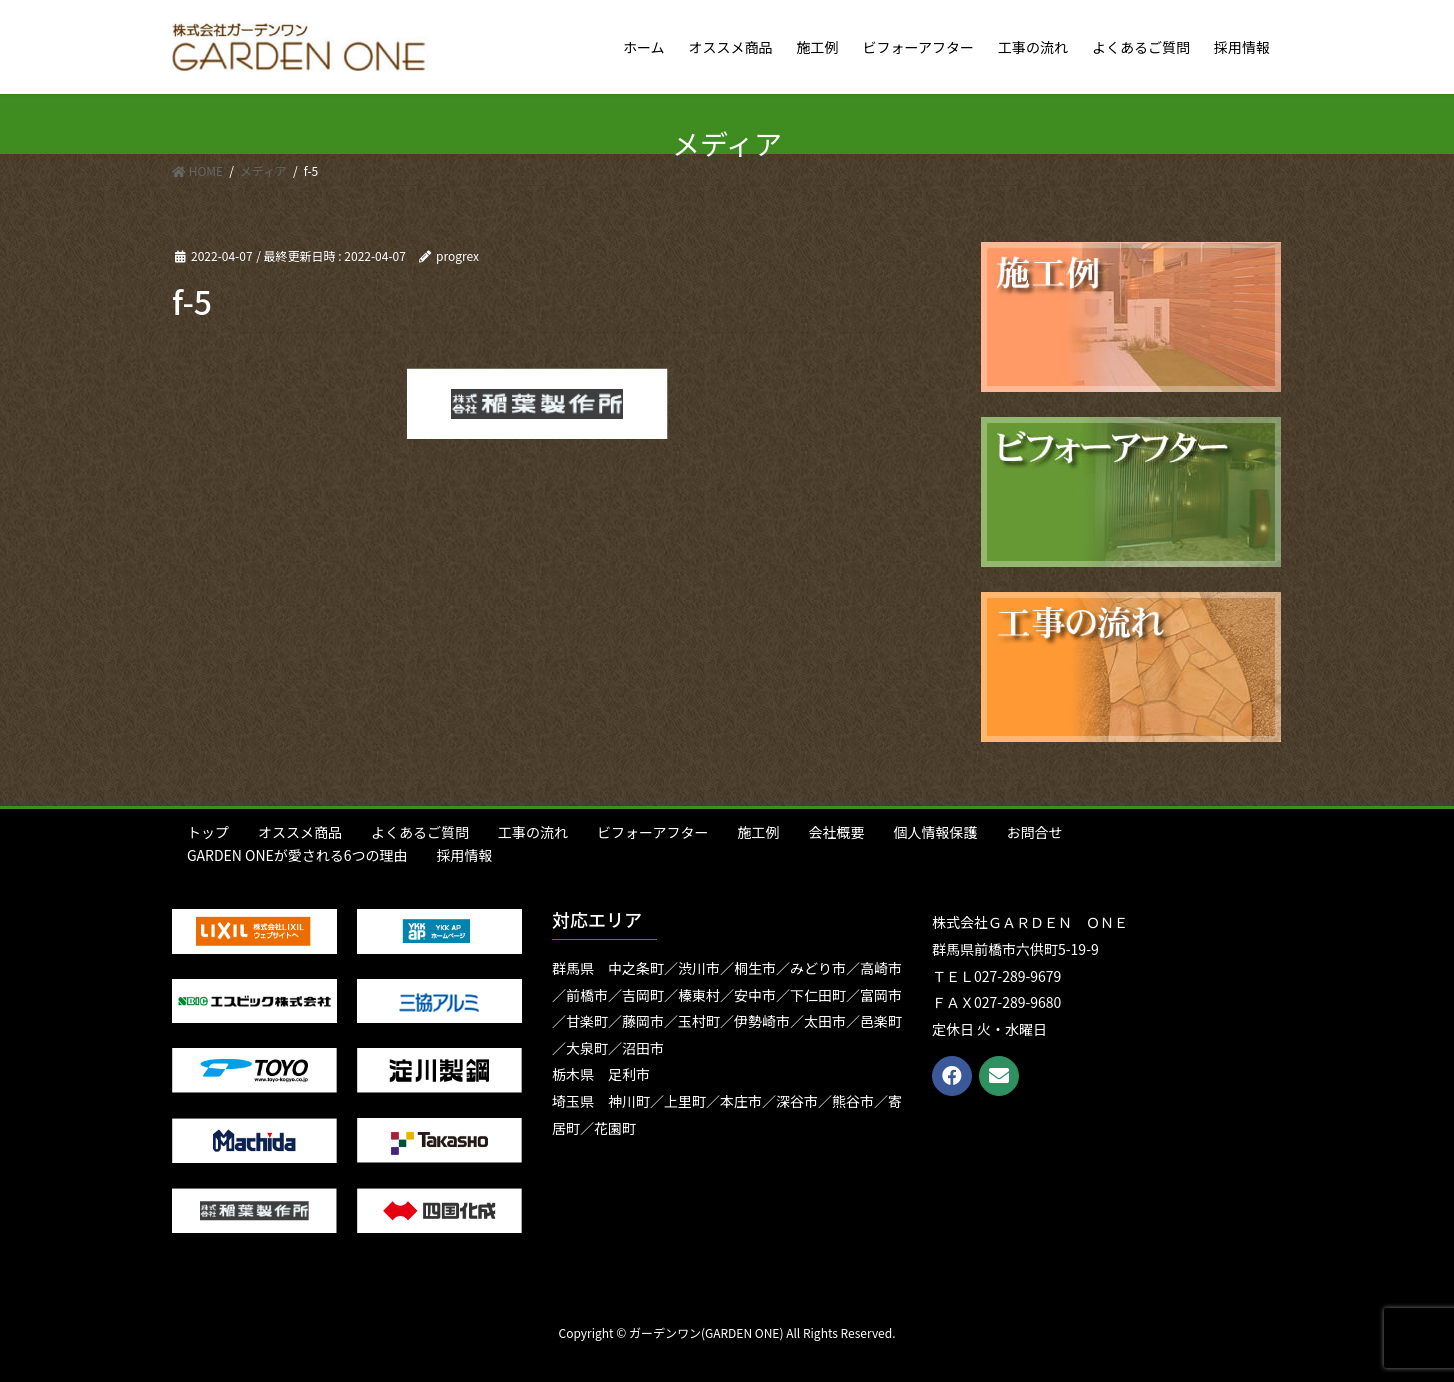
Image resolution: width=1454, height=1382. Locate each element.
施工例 (758, 832)
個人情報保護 (935, 832)
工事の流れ (533, 832)
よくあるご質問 (420, 832)
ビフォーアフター (652, 832)
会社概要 (836, 832)
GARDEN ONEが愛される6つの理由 (297, 855)
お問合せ (1034, 832)
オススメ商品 (300, 832)
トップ (208, 832)
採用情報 (465, 855)
